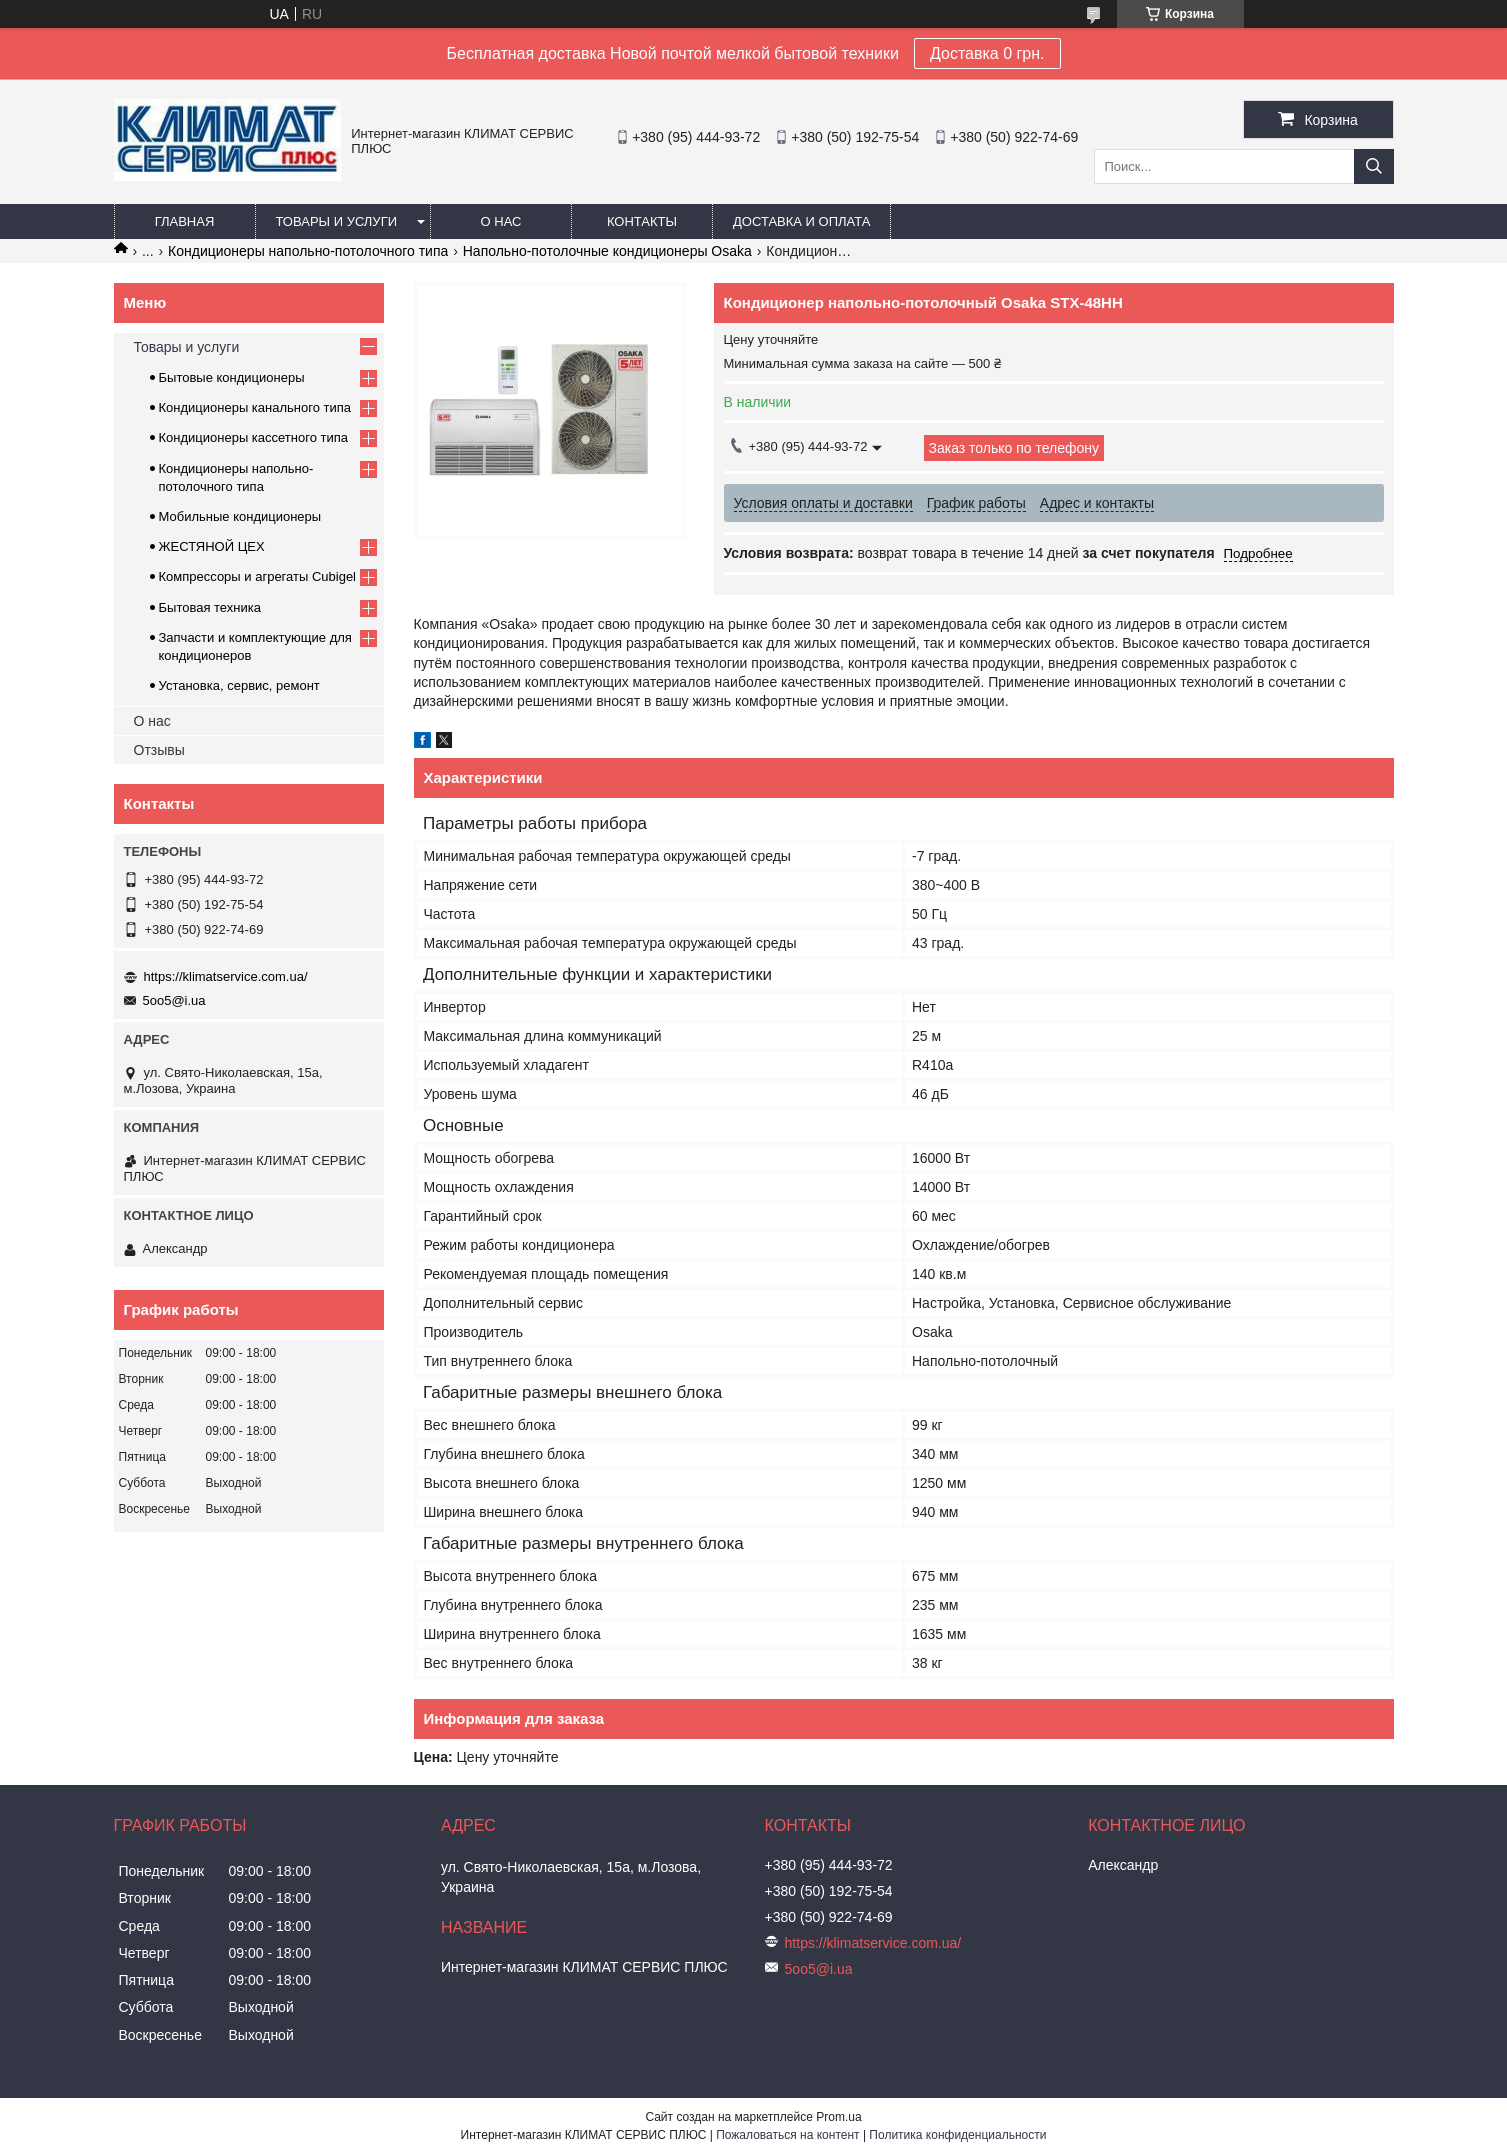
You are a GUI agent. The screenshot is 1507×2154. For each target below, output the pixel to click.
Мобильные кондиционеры (240, 516)
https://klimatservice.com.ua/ (226, 976)
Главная (185, 221)
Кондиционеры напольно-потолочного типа (308, 251)
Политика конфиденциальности (957, 2135)
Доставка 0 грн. (987, 53)
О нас (501, 221)
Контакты (642, 221)
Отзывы (159, 750)
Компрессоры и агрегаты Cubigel (258, 576)
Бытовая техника (210, 607)
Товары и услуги (337, 221)
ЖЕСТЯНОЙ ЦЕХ (212, 546)
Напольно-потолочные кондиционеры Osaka (607, 251)
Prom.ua (838, 2117)
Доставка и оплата (801, 221)
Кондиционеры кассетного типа (254, 437)
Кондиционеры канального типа (255, 407)
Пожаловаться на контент (787, 2135)
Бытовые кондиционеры (232, 377)
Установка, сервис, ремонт (239, 685)
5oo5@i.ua (174, 1000)
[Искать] (1374, 166)
